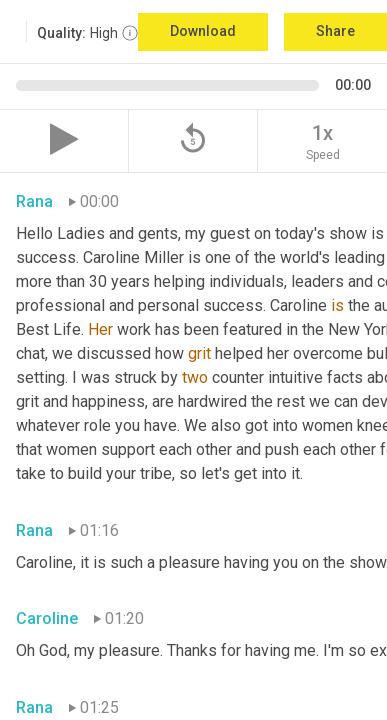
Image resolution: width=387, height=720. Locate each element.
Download (203, 31)
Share (335, 31)
